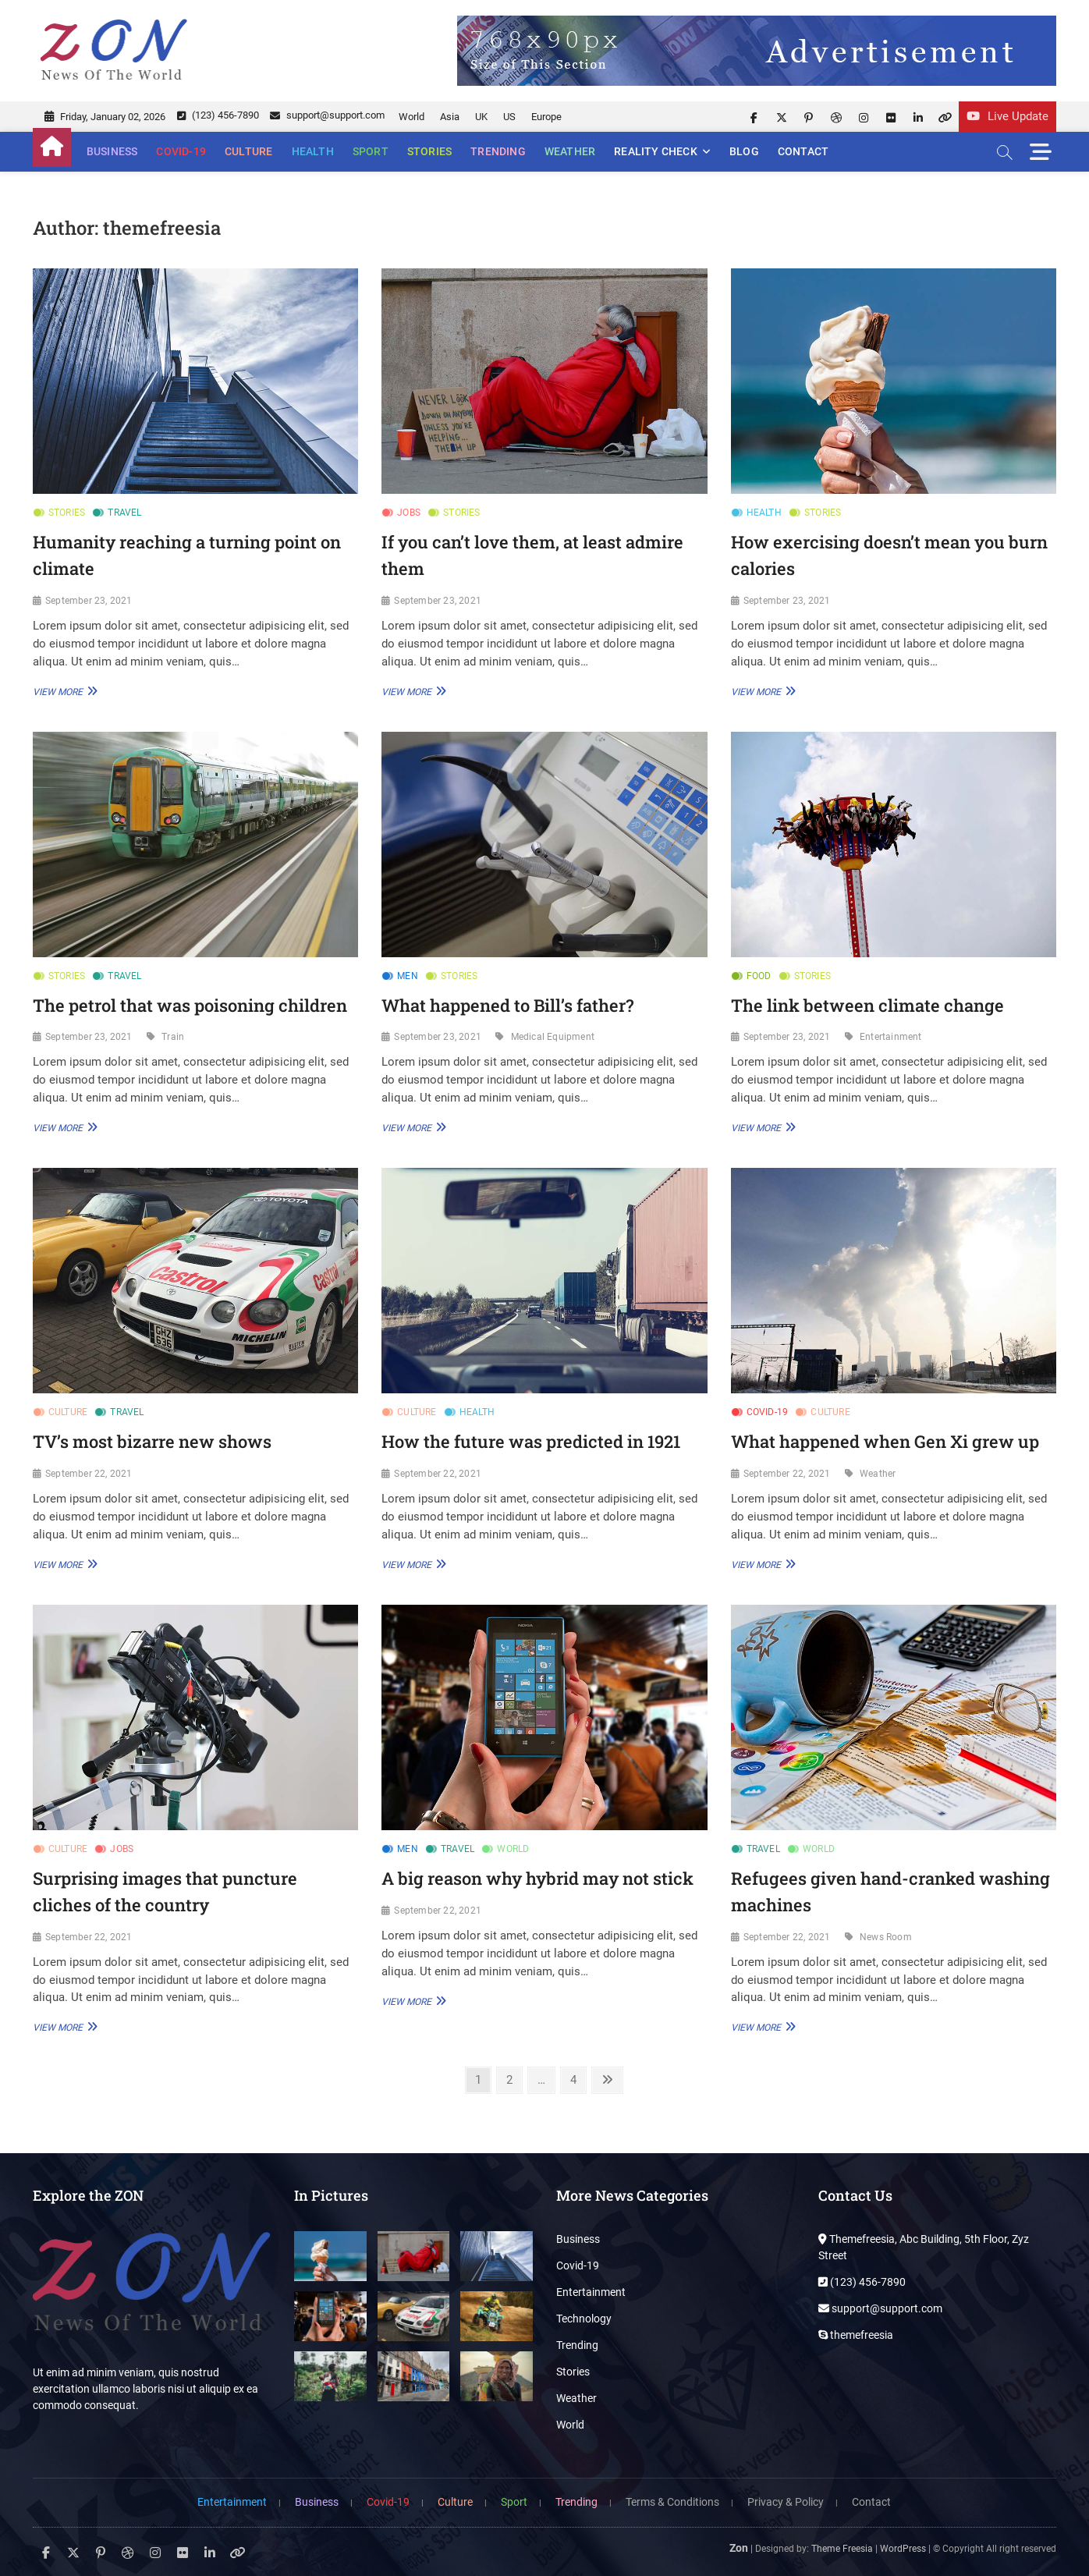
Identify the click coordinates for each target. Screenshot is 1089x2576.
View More (63, 691)
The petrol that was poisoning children (190, 1005)
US (509, 116)
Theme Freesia (842, 2548)
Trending (498, 151)
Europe (546, 116)
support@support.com (327, 115)
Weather (569, 151)
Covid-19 (181, 151)
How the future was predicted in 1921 (530, 1441)
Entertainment (891, 1036)
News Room (886, 1937)
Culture (248, 151)
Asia (449, 116)
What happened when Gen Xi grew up (885, 1441)
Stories (429, 151)
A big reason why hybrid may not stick (537, 1878)
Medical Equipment (552, 1036)
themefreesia (855, 2335)
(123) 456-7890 (218, 115)
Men (407, 975)
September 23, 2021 (89, 600)
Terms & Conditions (672, 2502)
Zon (738, 2548)
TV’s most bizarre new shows (152, 1441)
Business (112, 151)
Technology (584, 2318)
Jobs (408, 512)
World (411, 116)
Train (172, 1036)
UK (481, 116)
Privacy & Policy (785, 2502)
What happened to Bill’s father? (507, 1005)
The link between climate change (867, 1005)
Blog (744, 151)
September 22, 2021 (89, 1473)
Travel (124, 512)
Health (313, 151)
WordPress (903, 2548)
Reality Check (655, 151)
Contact (803, 151)
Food (759, 975)
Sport (370, 151)
